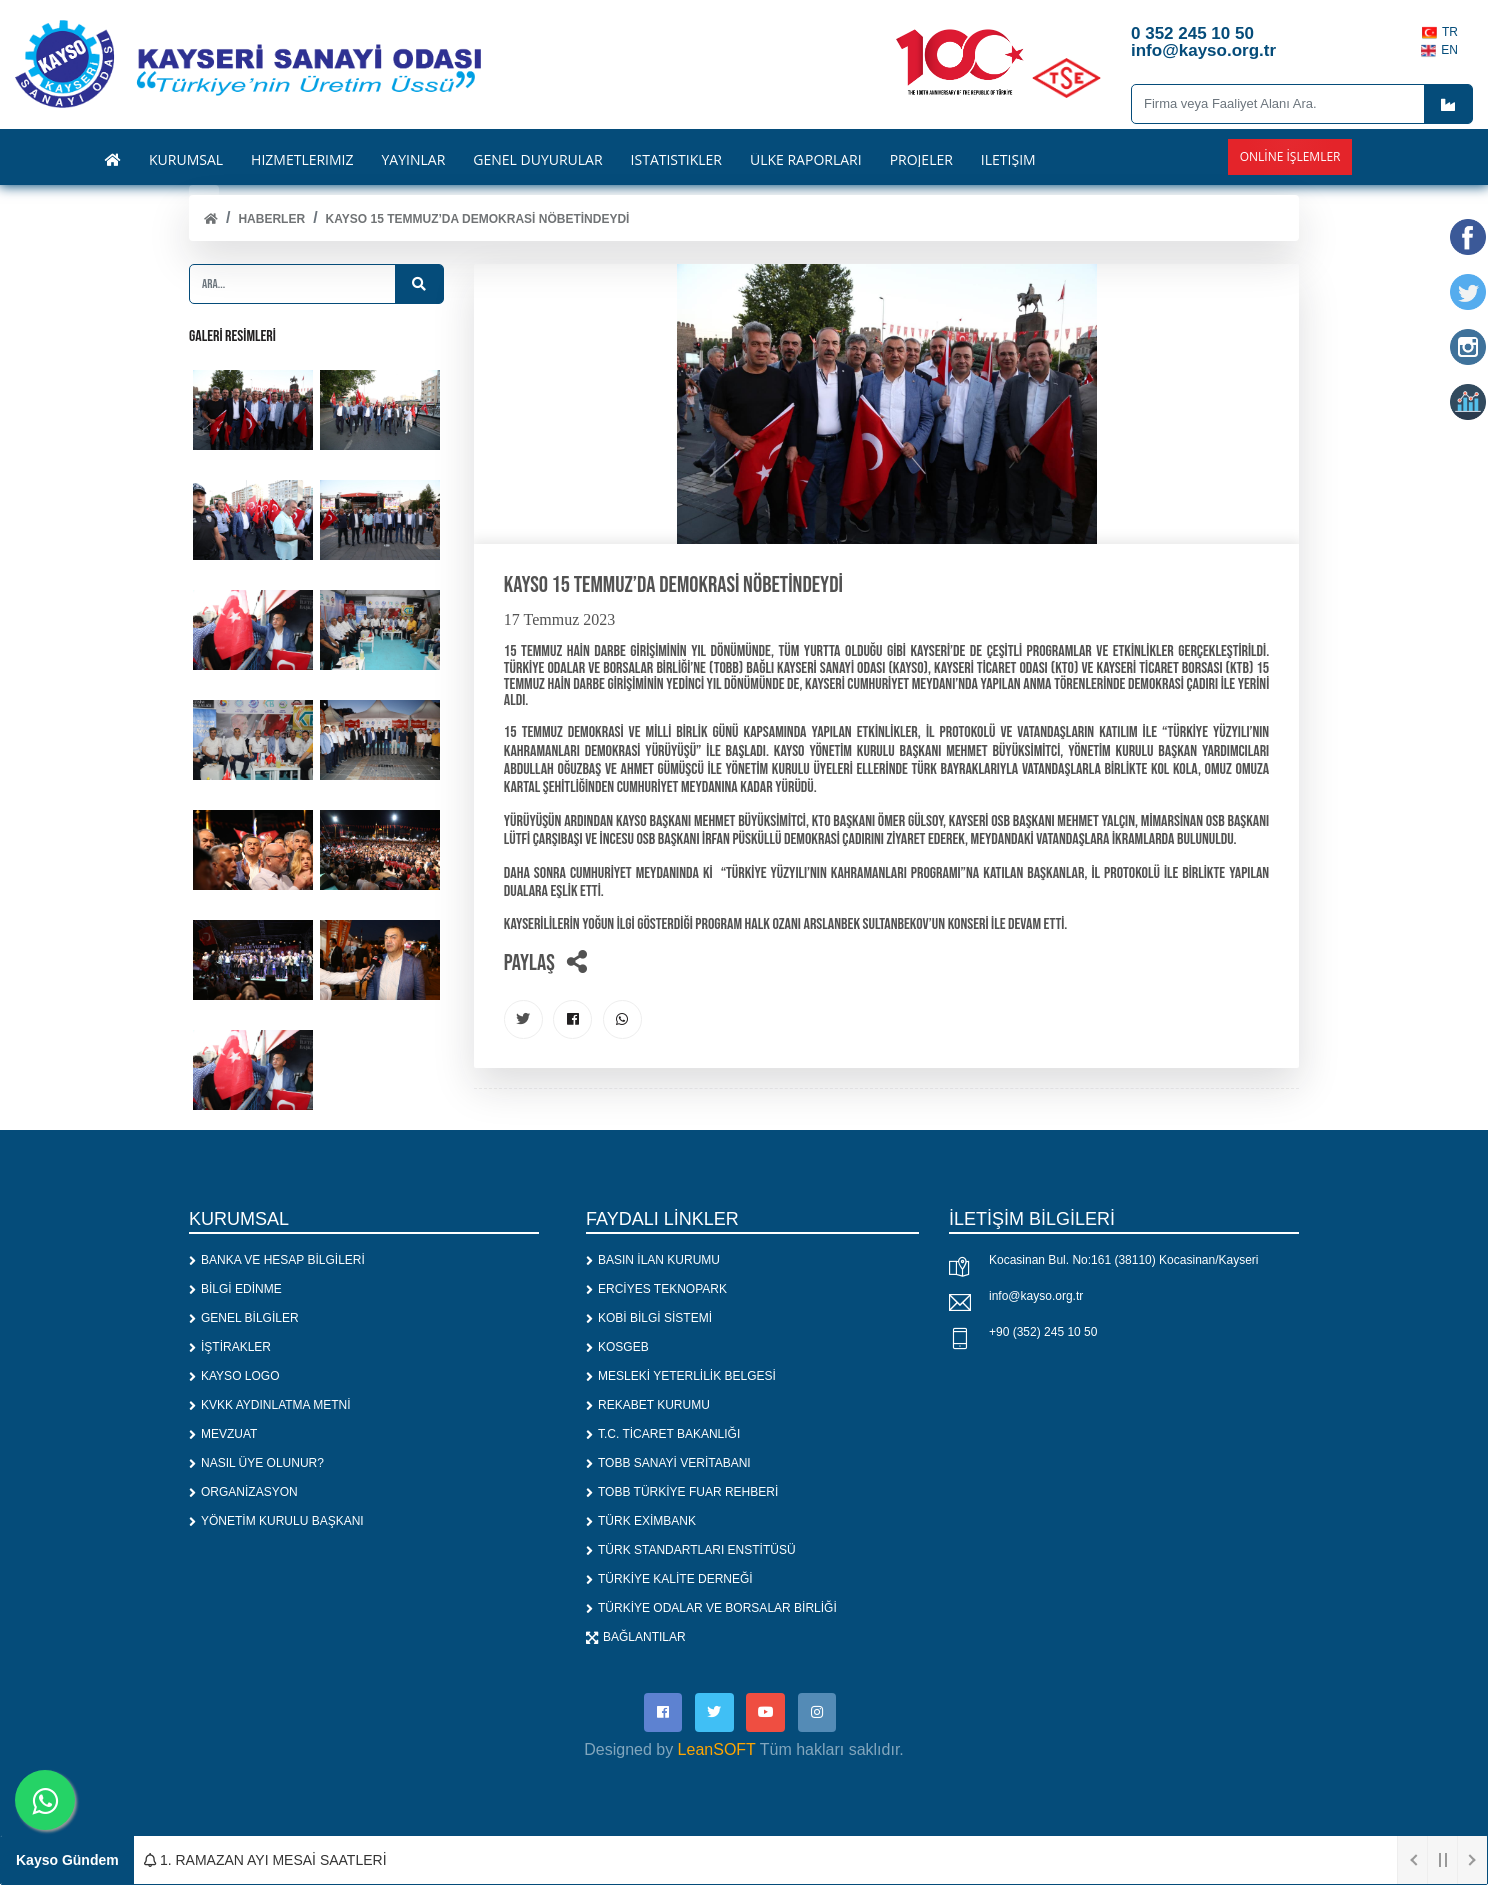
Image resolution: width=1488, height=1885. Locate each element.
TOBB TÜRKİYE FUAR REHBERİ (682, 1492)
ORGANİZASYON (243, 1492)
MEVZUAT (223, 1434)
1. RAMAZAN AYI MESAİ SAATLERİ (265, 1860)
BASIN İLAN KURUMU (653, 1260)
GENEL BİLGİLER (244, 1318)
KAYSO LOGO (234, 1376)
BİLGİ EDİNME (235, 1289)
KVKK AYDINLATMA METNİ (270, 1405)
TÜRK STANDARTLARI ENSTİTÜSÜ (691, 1550)
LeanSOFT (717, 1750)
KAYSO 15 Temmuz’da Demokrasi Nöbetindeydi (478, 219)
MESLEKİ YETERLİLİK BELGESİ (681, 1376)
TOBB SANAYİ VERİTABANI (668, 1463)
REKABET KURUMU (648, 1405)
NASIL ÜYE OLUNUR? (256, 1463)
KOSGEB (617, 1347)
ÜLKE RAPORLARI (806, 160)
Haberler (271, 219)
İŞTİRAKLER (230, 1347)
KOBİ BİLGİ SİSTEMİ (649, 1318)
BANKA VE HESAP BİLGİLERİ (277, 1260)
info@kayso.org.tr (1036, 1296)
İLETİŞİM (1008, 160)
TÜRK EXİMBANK (641, 1521)
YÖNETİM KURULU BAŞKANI (276, 1521)
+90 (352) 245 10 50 (1043, 1332)
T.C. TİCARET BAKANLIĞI (663, 1434)
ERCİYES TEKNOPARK (656, 1289)
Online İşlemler (1290, 156)
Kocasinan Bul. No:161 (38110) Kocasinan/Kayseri (1124, 1260)
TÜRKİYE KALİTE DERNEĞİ (669, 1579)
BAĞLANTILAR (636, 1637)
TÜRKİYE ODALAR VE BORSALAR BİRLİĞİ (711, 1608)
